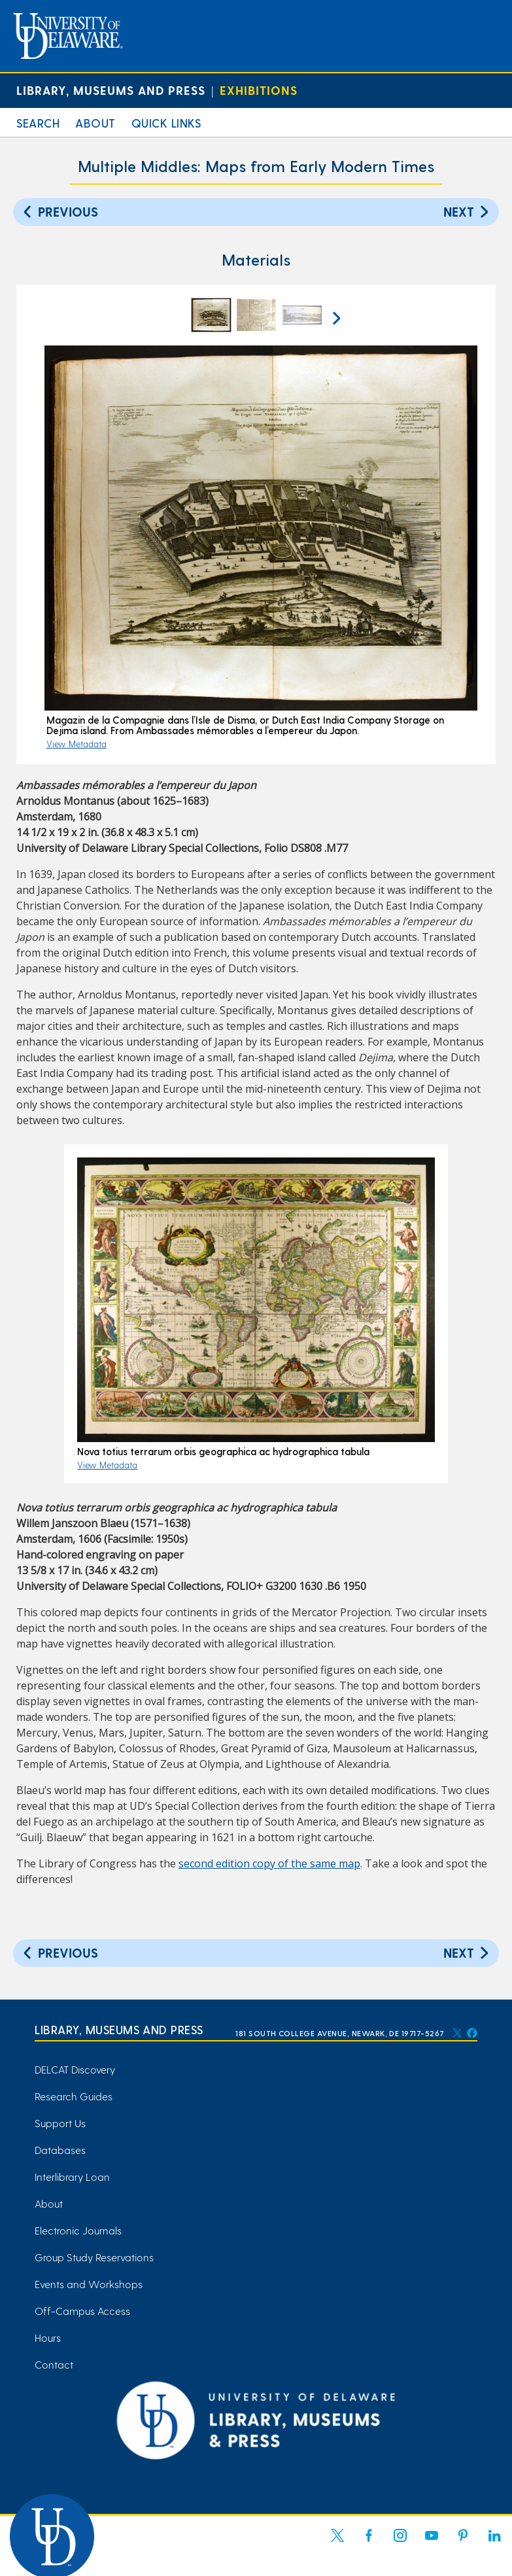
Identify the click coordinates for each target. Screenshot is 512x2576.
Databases (60, 2150)
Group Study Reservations (94, 2257)
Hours (48, 2337)
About (95, 123)
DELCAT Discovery (75, 2069)
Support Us (60, 2123)
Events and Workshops (89, 2284)
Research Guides (73, 2096)
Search (38, 123)
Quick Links (166, 123)
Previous (59, 211)
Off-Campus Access (82, 2310)
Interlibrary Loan (72, 2176)
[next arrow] (335, 317)
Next (467, 211)
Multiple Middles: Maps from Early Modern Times (256, 165)
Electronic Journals (78, 2230)
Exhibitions (259, 90)
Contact (54, 2364)
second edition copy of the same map (269, 1863)
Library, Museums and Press (110, 90)
